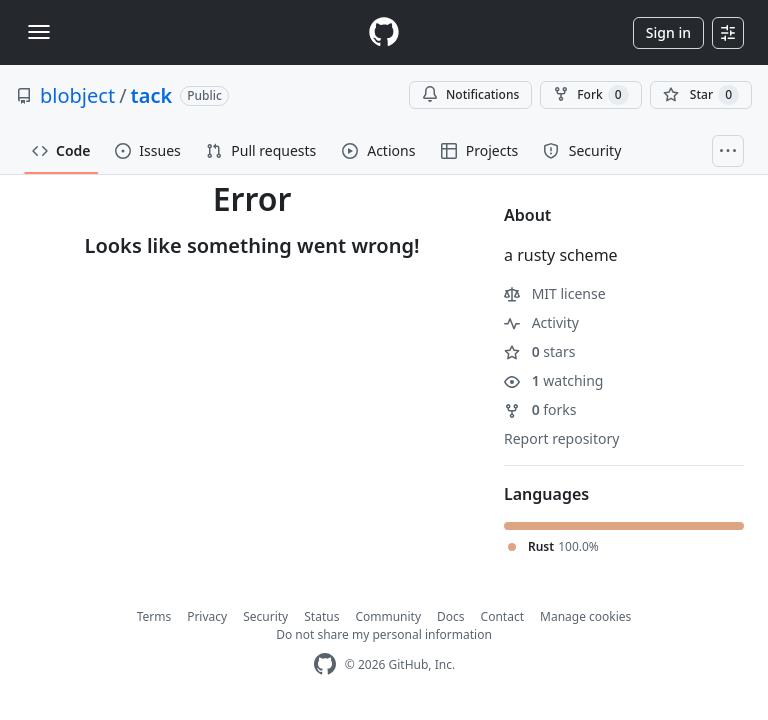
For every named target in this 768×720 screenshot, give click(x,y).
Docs (451, 616)
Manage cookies (585, 616)
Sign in (668, 32)
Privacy (207, 616)
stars (539, 351)
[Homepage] (384, 32)
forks (540, 409)
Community (388, 616)
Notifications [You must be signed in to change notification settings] (470, 94)
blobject (77, 95)
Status (321, 616)
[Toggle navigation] (39, 32)
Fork (590, 95)
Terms (154, 616)
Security (265, 616)
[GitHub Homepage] (325, 664)
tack (152, 95)
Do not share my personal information (384, 634)
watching (553, 380)
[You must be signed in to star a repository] (701, 95)
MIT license (555, 293)
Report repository (561, 438)
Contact (502, 616)
